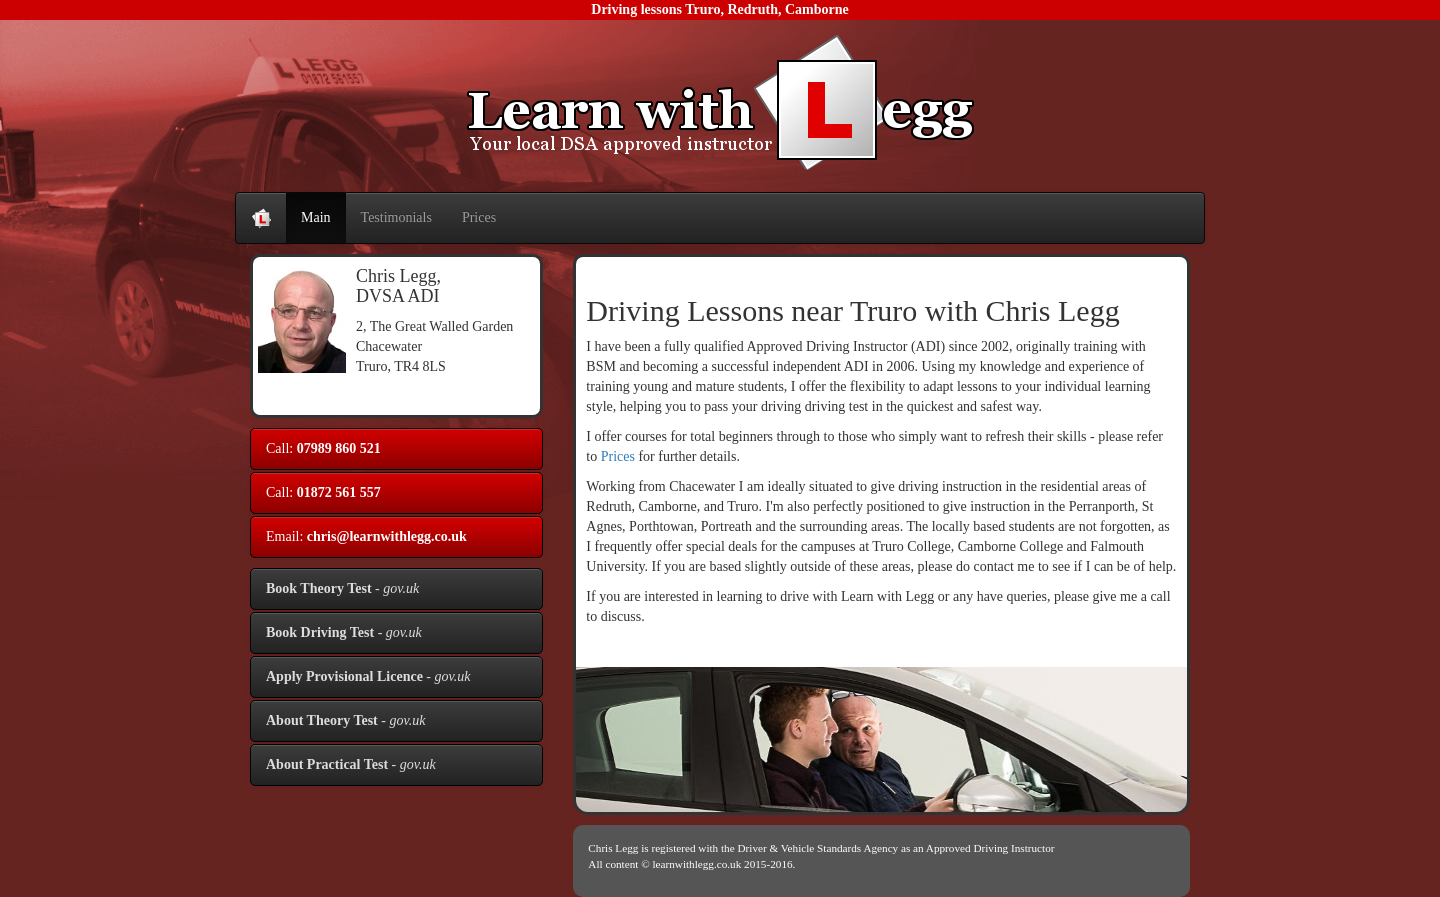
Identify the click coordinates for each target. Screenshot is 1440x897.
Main (316, 217)
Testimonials (396, 217)
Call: (323, 448)
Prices (479, 217)
